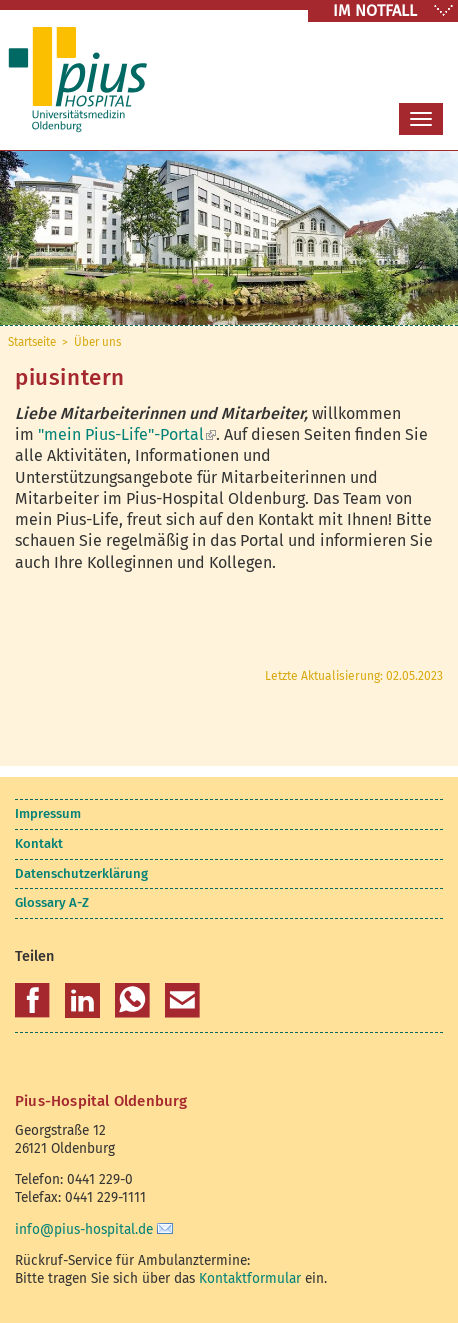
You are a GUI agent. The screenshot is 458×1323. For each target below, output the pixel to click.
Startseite (32, 342)
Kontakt (39, 843)
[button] (32, 1000)
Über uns (97, 342)
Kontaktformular (250, 1278)
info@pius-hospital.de (84, 1229)
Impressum (48, 813)
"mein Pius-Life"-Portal (127, 434)
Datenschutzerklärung (81, 873)
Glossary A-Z (52, 902)
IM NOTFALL (375, 10)
